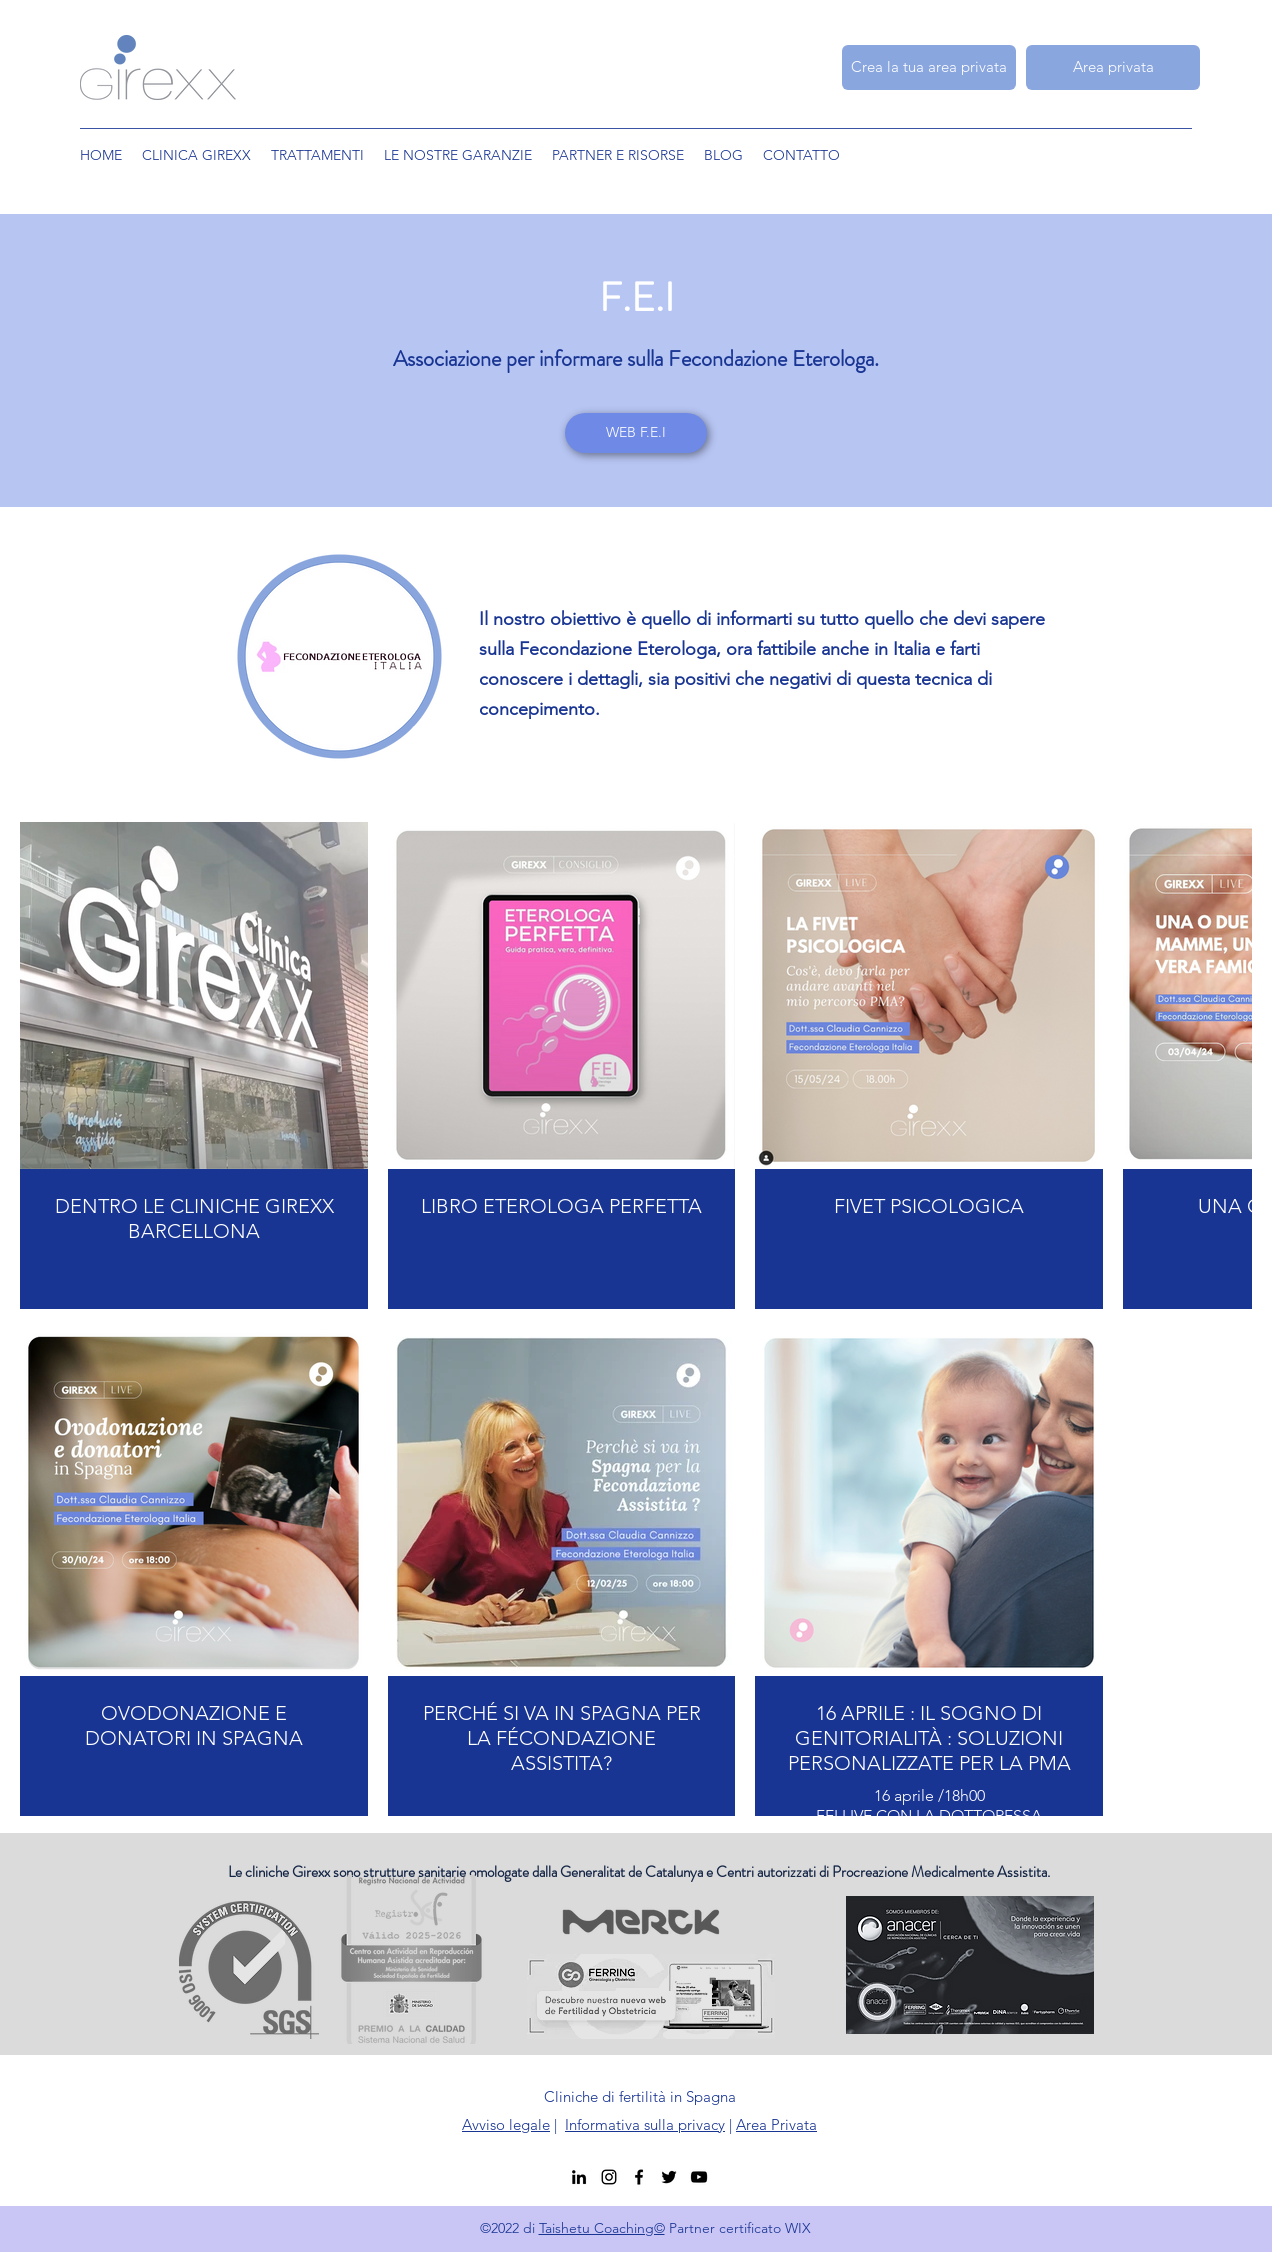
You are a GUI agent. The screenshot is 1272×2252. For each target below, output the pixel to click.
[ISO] (285, 2111)
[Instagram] (609, 2177)
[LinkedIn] (579, 2177)
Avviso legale (506, 2124)
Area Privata (776, 2124)
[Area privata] (1113, 67)
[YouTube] (699, 2177)
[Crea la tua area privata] (929, 67)
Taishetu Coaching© (602, 2228)
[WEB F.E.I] (636, 433)
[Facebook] (639, 2177)
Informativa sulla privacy (645, 2124)
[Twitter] (669, 2177)
